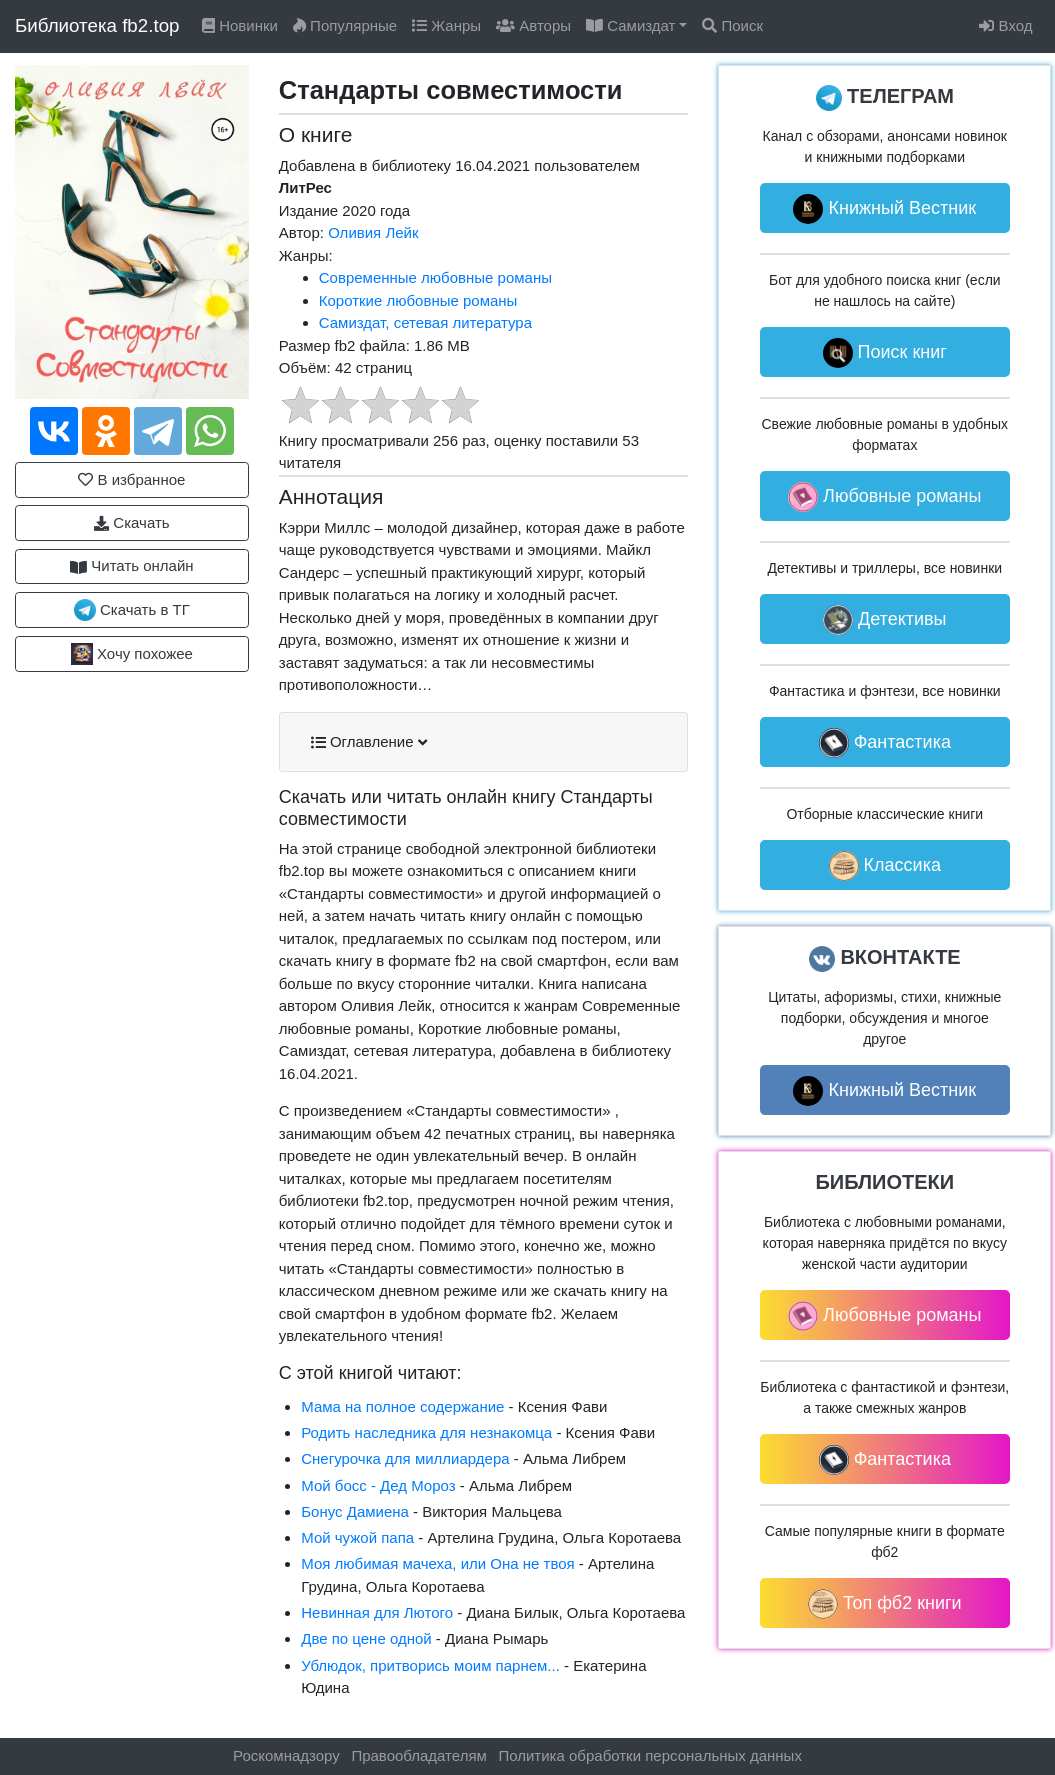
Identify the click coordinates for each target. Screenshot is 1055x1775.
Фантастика (885, 743)
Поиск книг (885, 353)
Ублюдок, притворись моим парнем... (430, 1665)
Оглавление (369, 742)
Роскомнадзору (286, 1755)
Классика (885, 866)
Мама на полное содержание (402, 1406)
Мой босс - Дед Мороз (378, 1485)
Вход (1005, 25)
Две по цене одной (366, 1638)
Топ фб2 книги (885, 1604)
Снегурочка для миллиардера (405, 1458)
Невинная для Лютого (377, 1612)
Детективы (885, 620)
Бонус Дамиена (355, 1511)
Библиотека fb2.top (97, 25)
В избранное (131, 479)
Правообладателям (418, 1755)
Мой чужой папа (357, 1537)
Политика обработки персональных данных (650, 1755)
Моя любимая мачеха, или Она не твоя (437, 1563)
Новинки (240, 25)
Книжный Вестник (884, 209)
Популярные (345, 25)
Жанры (446, 25)
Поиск (732, 25)
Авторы (533, 25)
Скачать (131, 523)
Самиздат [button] (630, 25)
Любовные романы (884, 497)
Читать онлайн (132, 566)
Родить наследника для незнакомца (426, 1432)
